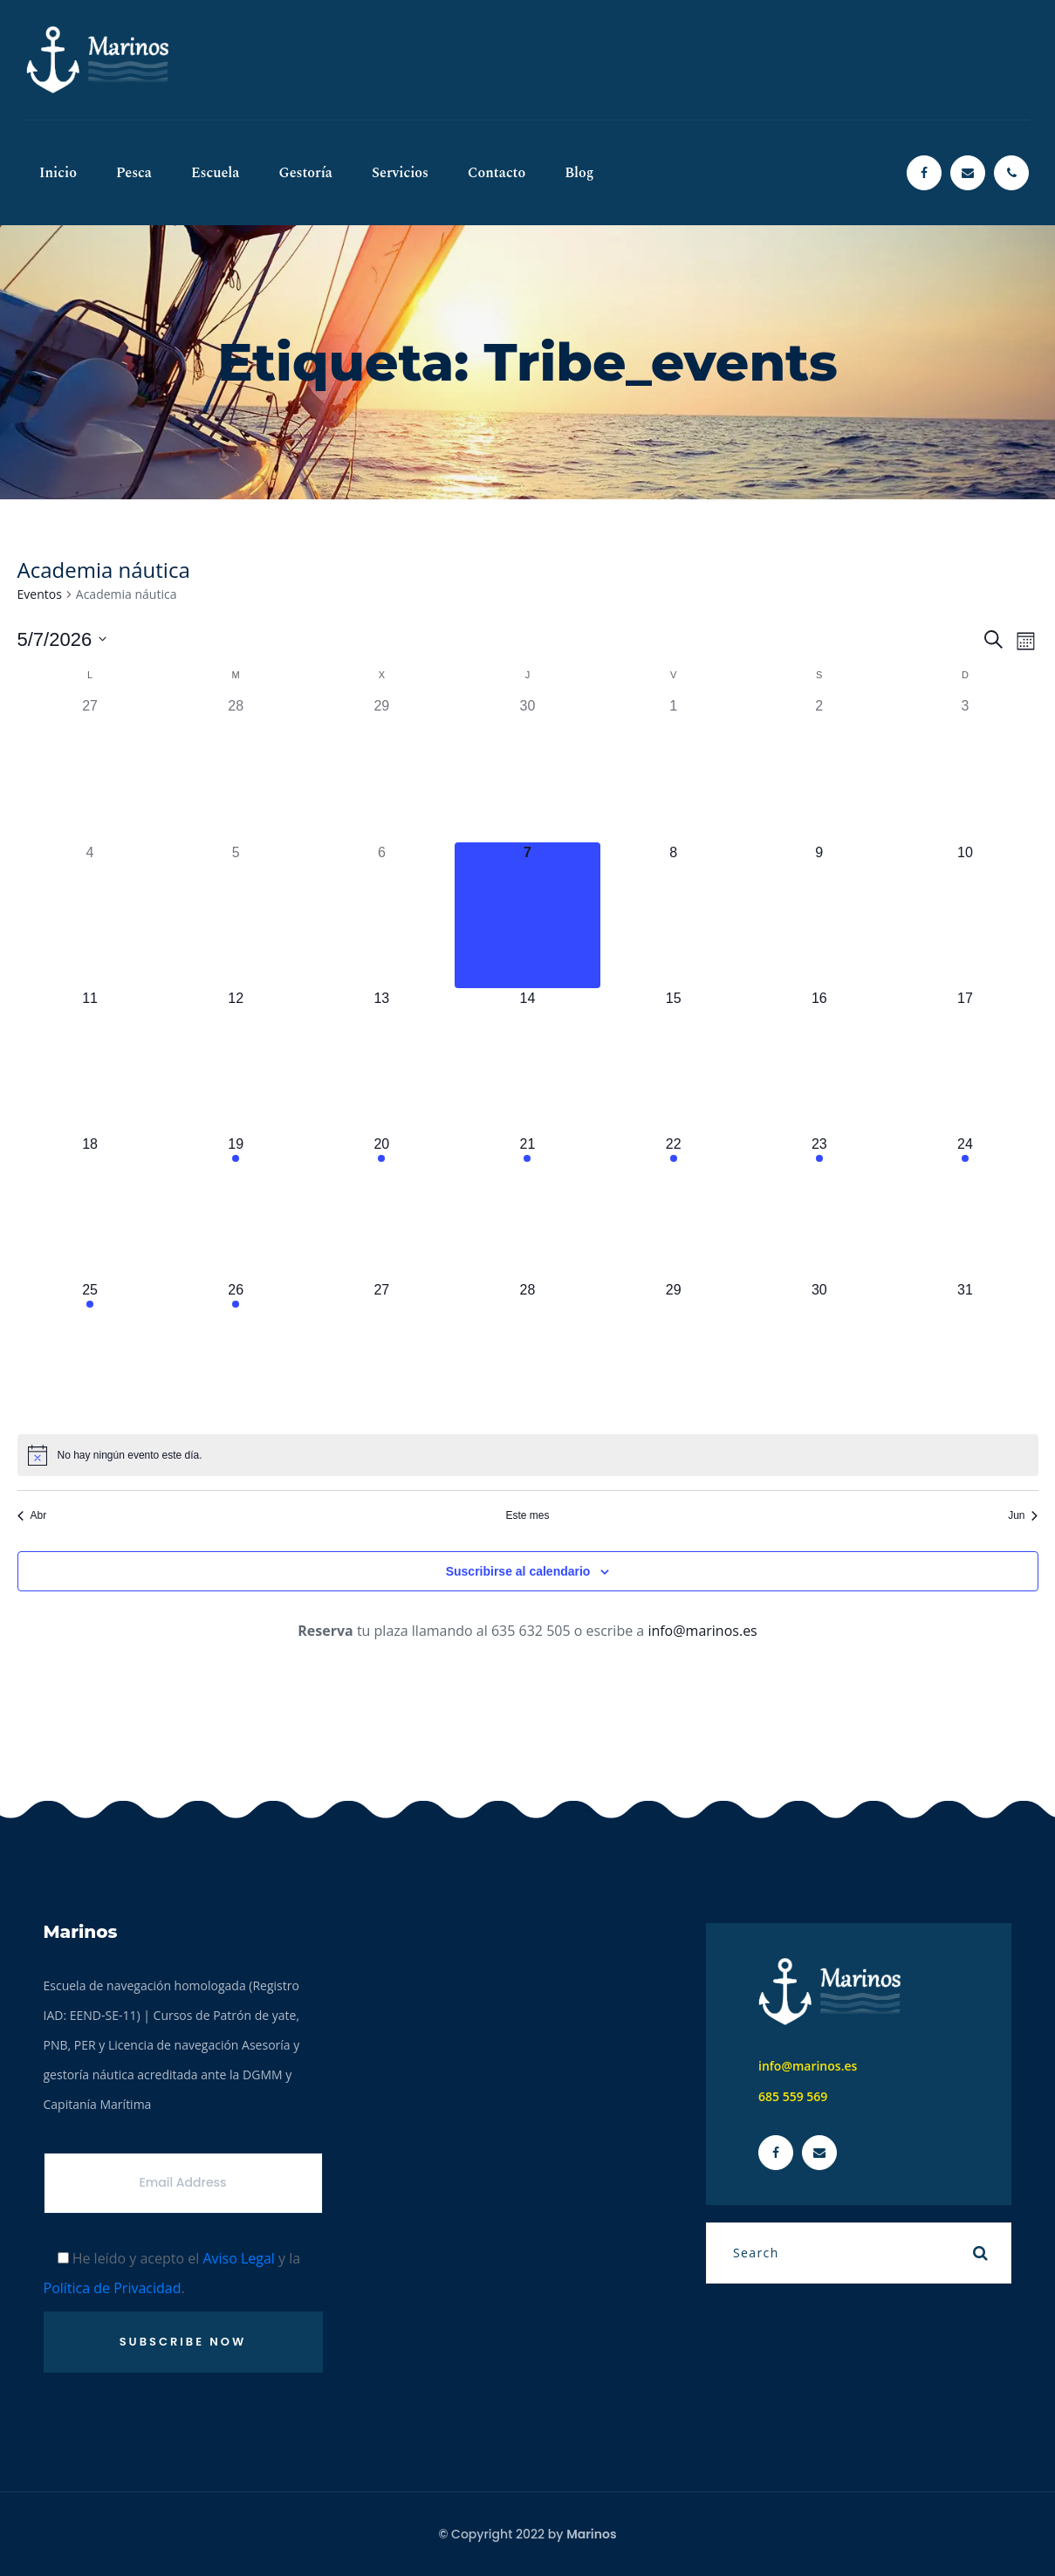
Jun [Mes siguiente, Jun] (1023, 1515)
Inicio (58, 172)
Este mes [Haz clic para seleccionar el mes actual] (527, 1515)
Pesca (134, 172)
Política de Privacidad (113, 2288)
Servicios (400, 172)
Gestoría (305, 172)
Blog (579, 172)
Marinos (591, 2534)
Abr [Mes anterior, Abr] (32, 1515)
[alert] (527, 1455)
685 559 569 (792, 2096)
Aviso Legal (238, 2258)
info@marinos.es (702, 1630)
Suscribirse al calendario (518, 1571)
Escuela (215, 172)
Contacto (496, 172)
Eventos (39, 594)
